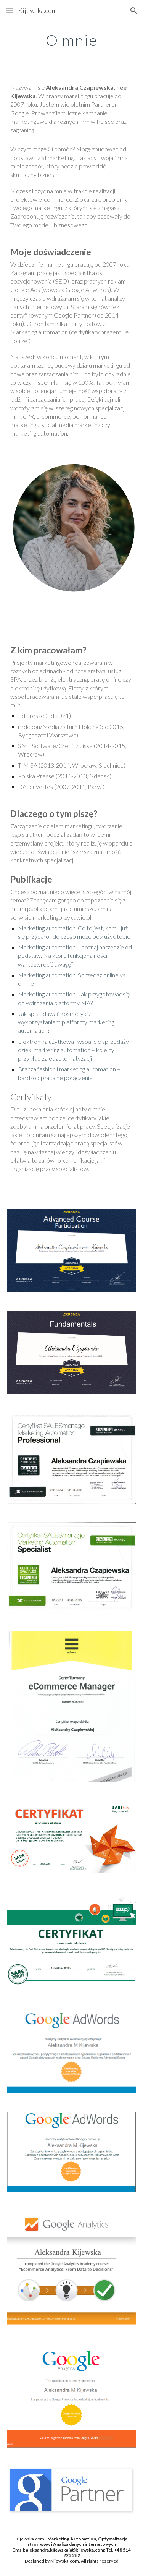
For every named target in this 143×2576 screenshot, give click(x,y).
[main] (71, 40)
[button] (9, 10)
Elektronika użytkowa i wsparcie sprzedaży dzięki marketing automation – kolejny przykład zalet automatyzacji (74, 1050)
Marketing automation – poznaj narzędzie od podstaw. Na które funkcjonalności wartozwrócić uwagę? (75, 955)
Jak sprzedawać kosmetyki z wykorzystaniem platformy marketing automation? (67, 1022)
